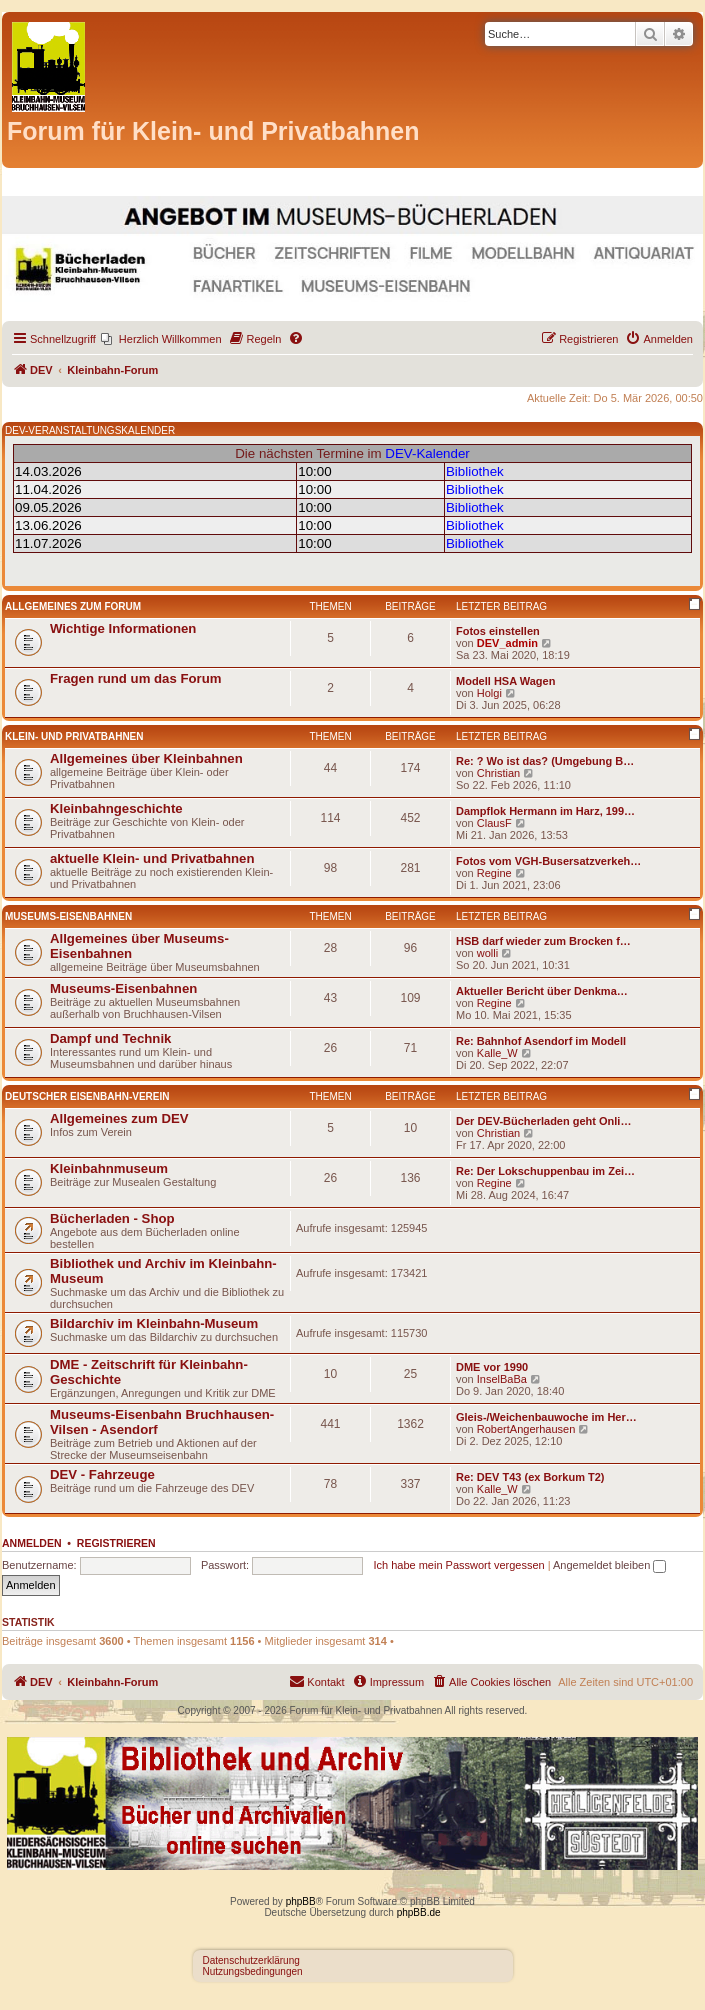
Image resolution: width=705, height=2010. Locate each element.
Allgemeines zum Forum (73, 606)
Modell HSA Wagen (505, 681)
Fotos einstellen (498, 631)
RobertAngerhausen (526, 1429)
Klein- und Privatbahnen (74, 736)
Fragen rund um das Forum (135, 678)
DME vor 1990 (492, 1367)
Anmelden (32, 1543)
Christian (498, 773)
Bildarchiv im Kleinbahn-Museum (154, 1323)
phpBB (301, 1901)
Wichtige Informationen (123, 628)
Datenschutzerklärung (251, 1960)
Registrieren (116, 1543)
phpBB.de (419, 1912)
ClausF (494, 823)
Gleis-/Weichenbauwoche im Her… (546, 1417)
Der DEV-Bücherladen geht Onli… (543, 1121)
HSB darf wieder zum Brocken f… (543, 941)
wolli (487, 953)
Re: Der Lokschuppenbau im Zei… (545, 1171)
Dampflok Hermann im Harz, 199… (545, 811)
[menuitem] (161, 339)
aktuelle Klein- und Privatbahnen (152, 858)
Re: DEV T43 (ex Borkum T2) (530, 1477)
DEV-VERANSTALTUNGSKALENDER (90, 430)
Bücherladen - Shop (112, 1218)
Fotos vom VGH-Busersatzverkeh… (548, 861)
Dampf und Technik (110, 1038)
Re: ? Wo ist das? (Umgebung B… (545, 761)
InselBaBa (502, 1379)
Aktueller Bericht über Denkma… (542, 991)
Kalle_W (497, 1053)
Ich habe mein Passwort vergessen (458, 1565)
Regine (494, 873)
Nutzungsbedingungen (253, 1971)
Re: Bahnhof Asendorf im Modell (541, 1041)
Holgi (489, 693)
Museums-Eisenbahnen (68, 916)
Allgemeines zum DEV (119, 1118)
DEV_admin (507, 643)
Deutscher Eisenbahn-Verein (87, 1096)
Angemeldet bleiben (609, 1565)
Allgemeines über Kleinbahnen (146, 758)
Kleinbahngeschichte (116, 808)
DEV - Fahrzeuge (102, 1474)
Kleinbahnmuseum (109, 1168)
